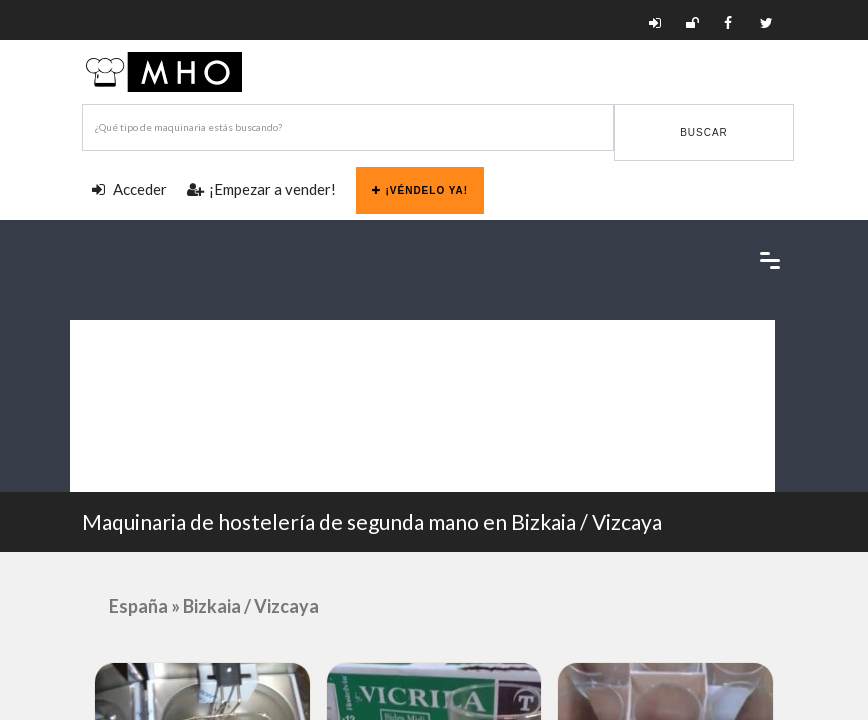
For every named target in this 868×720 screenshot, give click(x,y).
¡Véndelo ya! (420, 190)
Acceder (129, 189)
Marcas (102, 427)
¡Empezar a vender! (261, 189)
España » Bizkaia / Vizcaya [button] (214, 606)
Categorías (114, 341)
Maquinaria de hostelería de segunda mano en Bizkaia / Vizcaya (372, 521)
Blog (112, 470)
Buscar (704, 132)
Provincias (112, 384)
